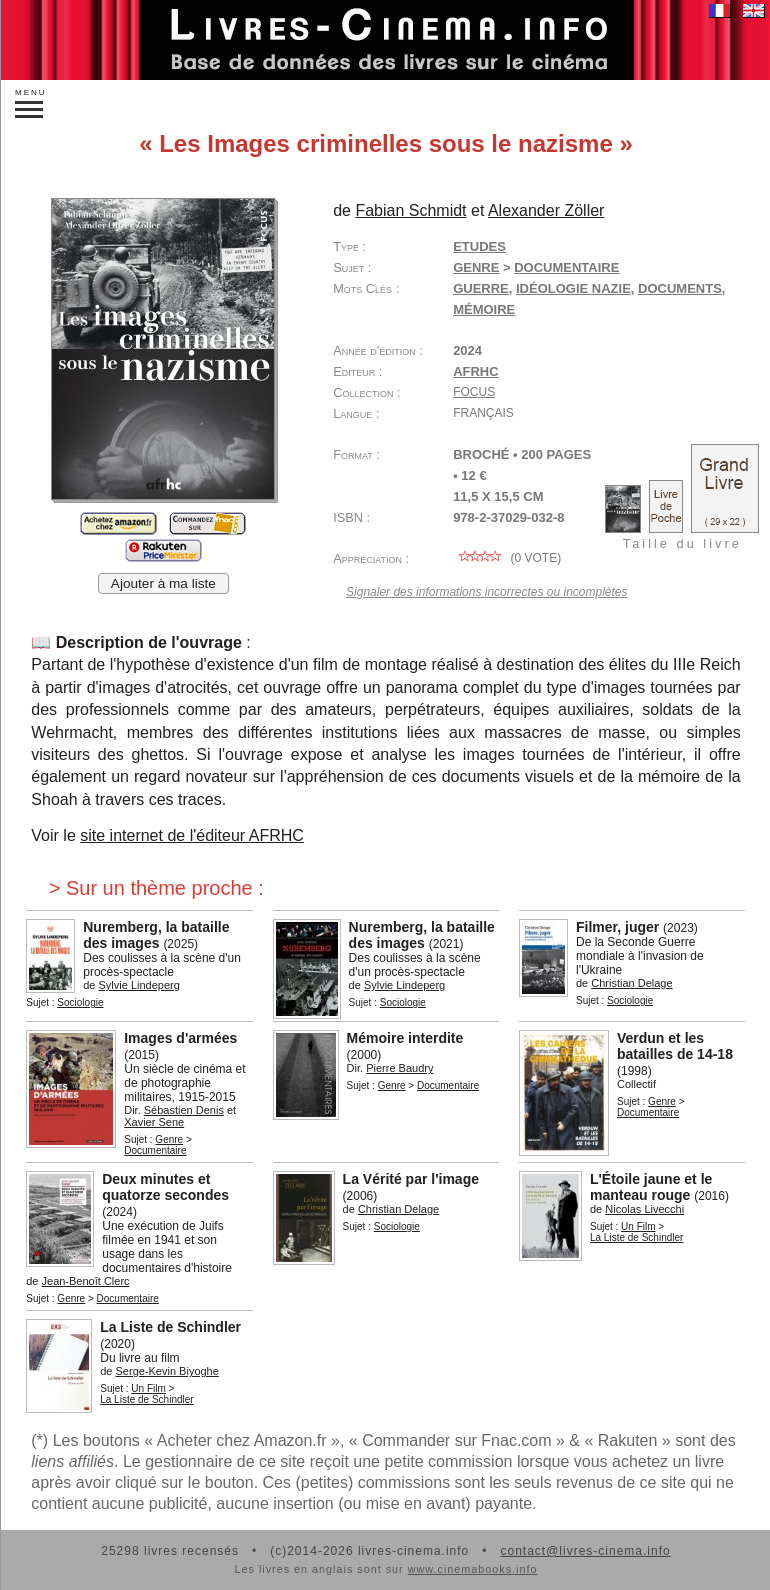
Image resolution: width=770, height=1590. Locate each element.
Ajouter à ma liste (163, 583)
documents (680, 288)
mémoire (484, 309)
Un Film (638, 1226)
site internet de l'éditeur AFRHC (192, 835)
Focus (474, 392)
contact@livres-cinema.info (585, 1551)
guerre (481, 288)
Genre (476, 267)
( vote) (507, 558)
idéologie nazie (573, 288)
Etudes (479, 246)
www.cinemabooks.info (473, 1569)
